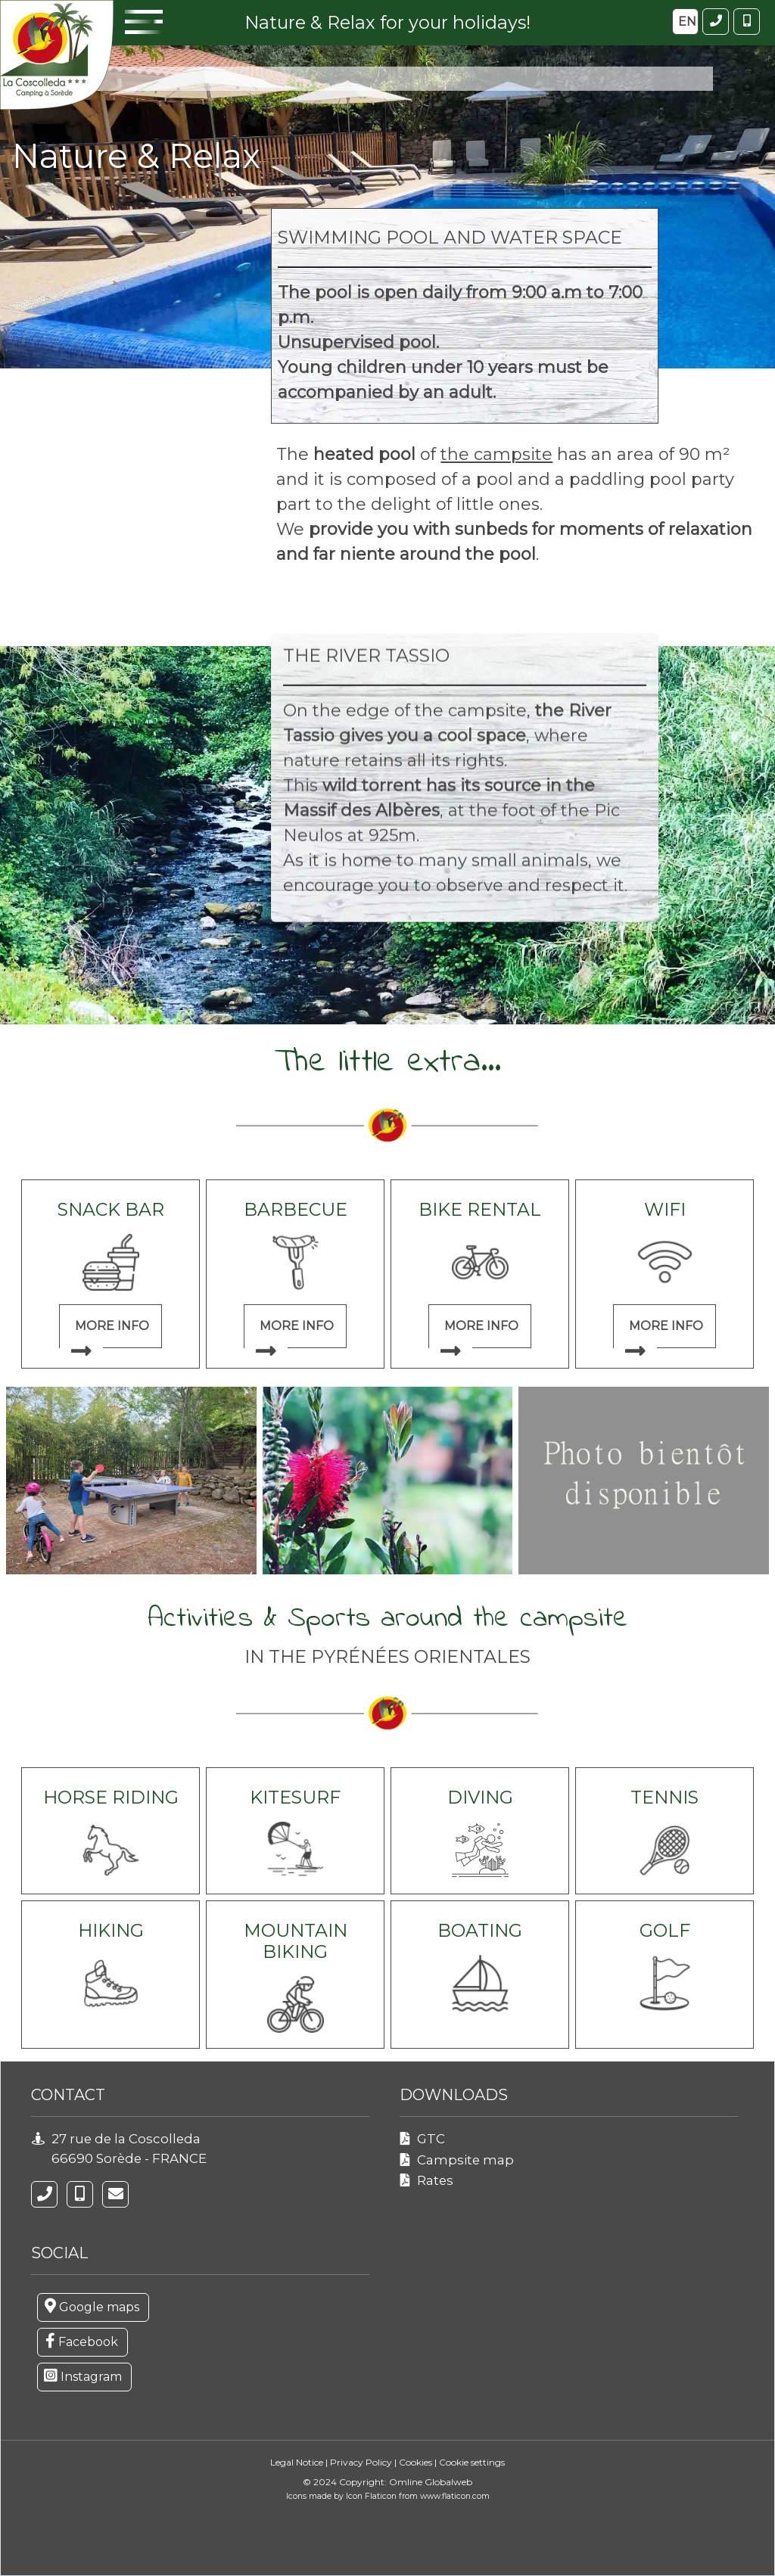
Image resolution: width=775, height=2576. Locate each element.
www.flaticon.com (455, 2496)
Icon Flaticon (372, 2496)
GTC (431, 2138)
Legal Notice (296, 2462)
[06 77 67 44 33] (80, 2194)
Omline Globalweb (430, 2481)
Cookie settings (472, 2462)
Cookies (415, 2462)
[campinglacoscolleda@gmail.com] (115, 2194)
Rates (435, 2180)
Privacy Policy (361, 2462)
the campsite (496, 454)
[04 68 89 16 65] (44, 2194)
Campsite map (465, 2159)
